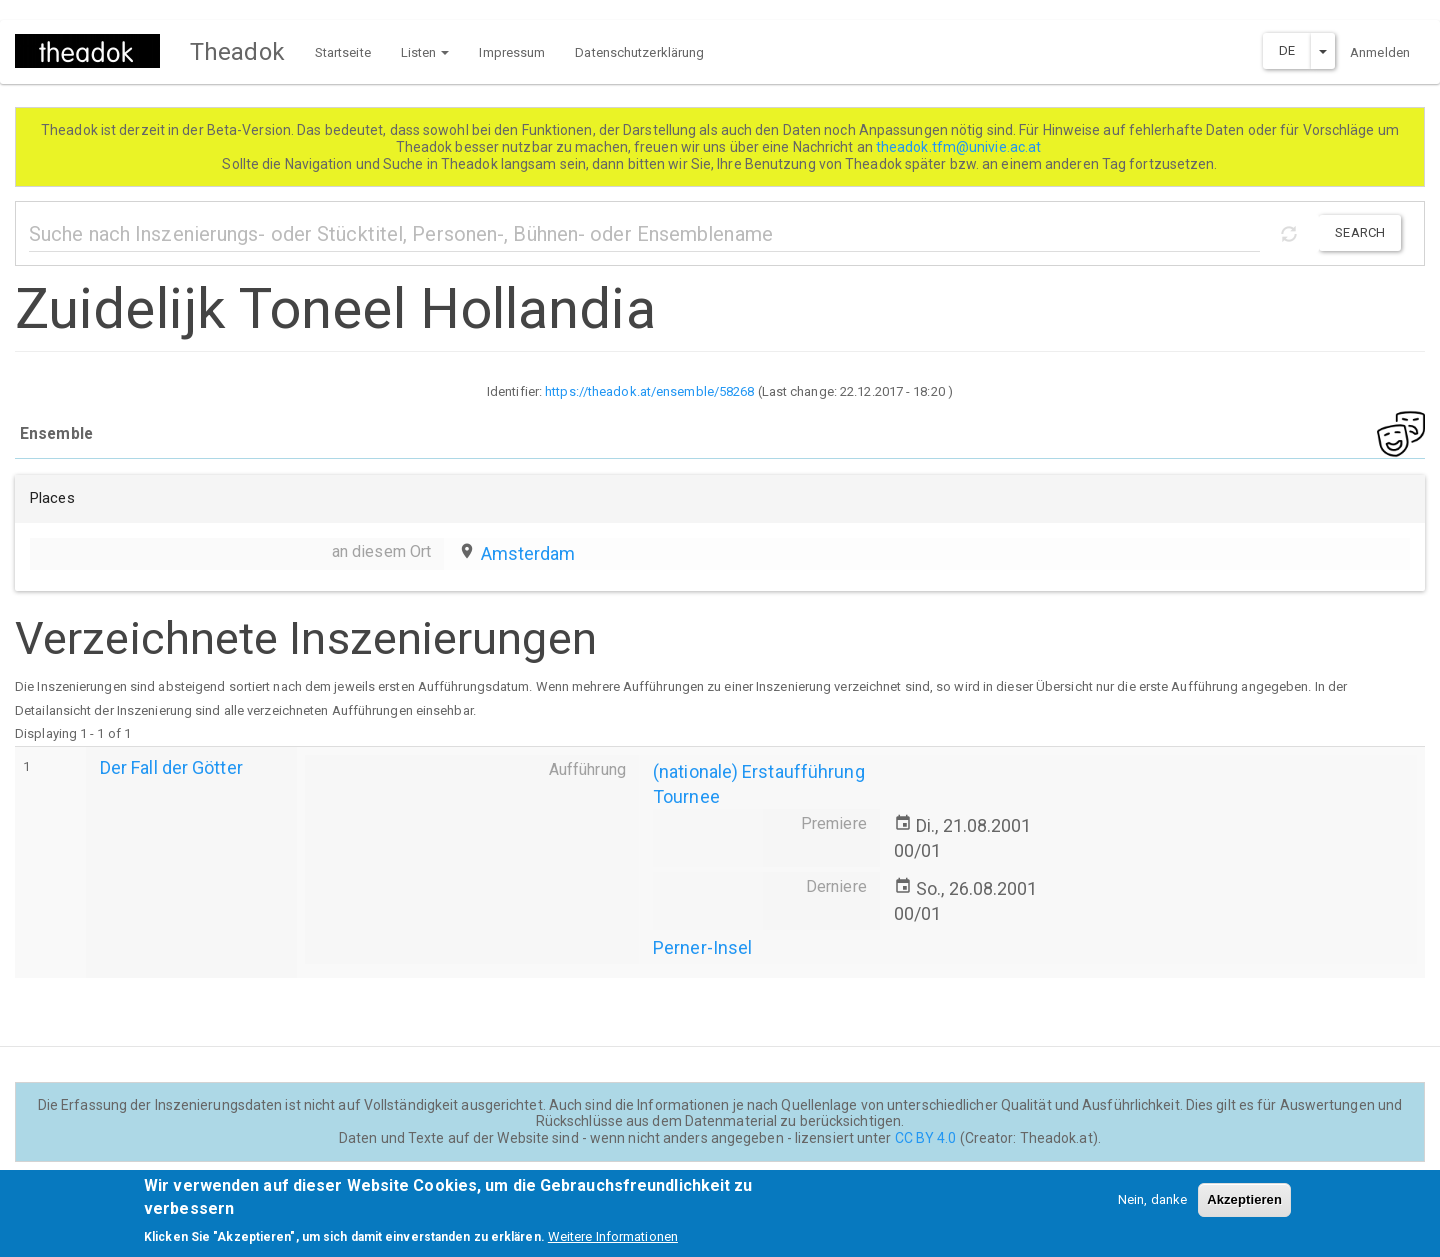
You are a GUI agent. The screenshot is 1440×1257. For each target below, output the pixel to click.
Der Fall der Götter (171, 767)
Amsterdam (528, 553)
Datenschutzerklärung (639, 52)
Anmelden (1380, 52)
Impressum (512, 52)
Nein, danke (1152, 1207)
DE (1287, 50)
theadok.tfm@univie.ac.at (960, 147)
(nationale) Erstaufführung (759, 771)
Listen (425, 52)
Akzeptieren (1244, 1207)
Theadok (237, 52)
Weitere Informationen (613, 1244)
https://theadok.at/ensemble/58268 (649, 391)
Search (1360, 232)
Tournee (686, 796)
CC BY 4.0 (926, 1138)
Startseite (343, 52)
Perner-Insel (702, 947)
